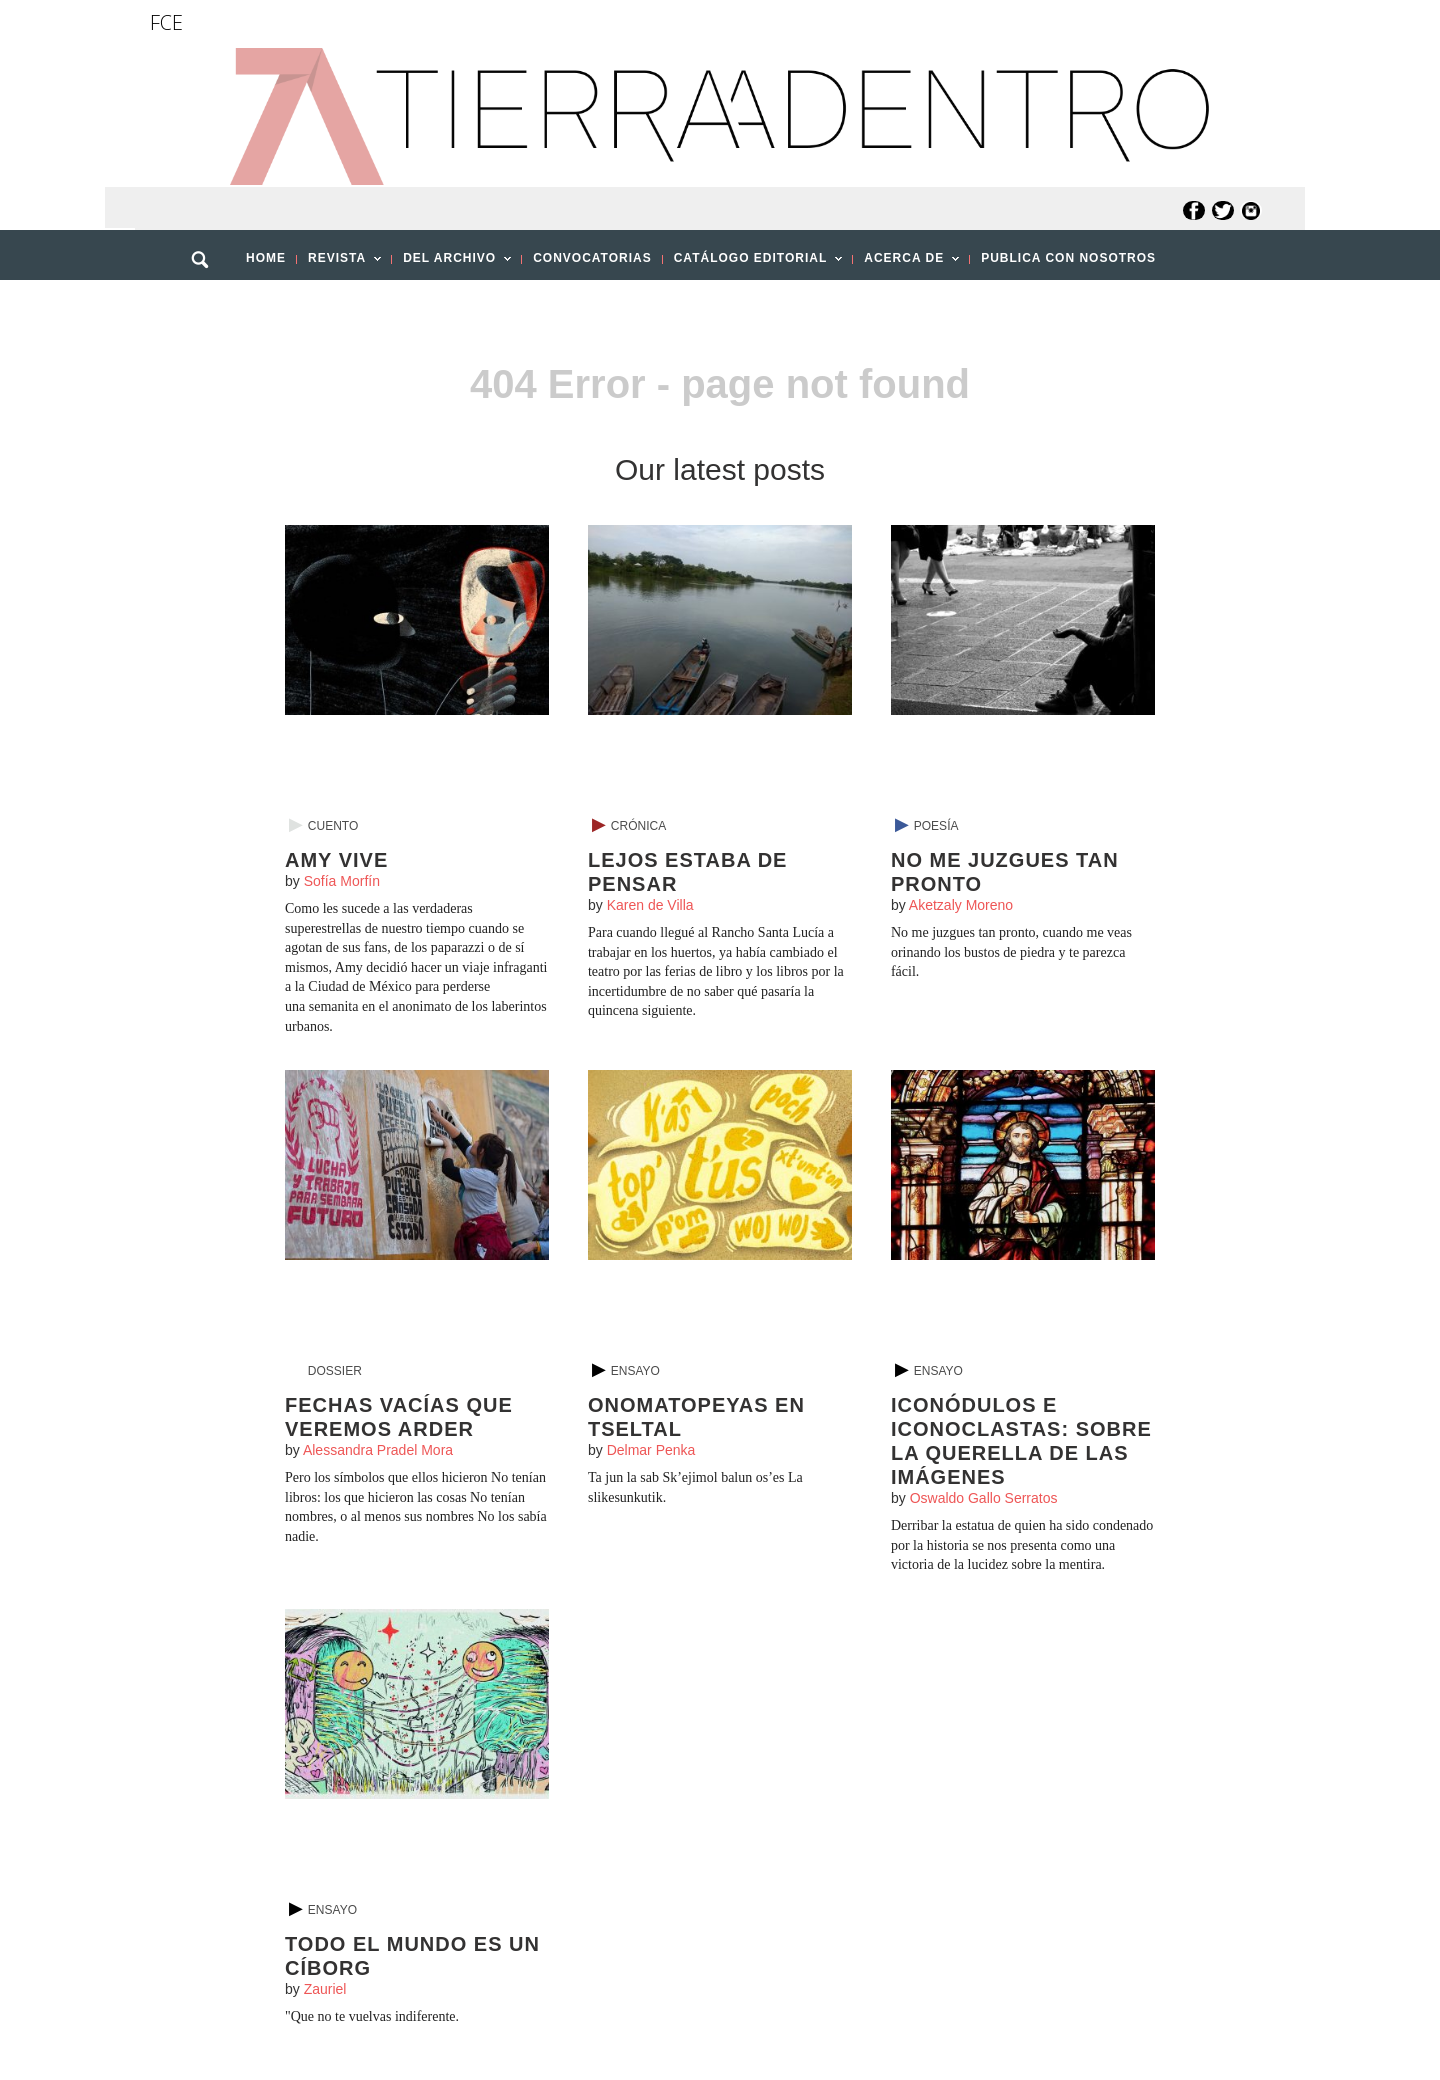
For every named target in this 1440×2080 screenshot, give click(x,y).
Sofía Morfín (342, 881)
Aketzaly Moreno (961, 905)
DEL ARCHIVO (451, 264)
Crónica (638, 826)
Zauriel (325, 1989)
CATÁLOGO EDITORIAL (753, 264)
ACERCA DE (906, 264)
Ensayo (635, 1371)
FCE (166, 22)
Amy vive (336, 860)
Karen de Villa (650, 905)
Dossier (335, 1371)
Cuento (333, 826)
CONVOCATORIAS (592, 258)
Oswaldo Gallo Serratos (984, 1498)
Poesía (936, 826)
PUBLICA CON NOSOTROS (1068, 258)
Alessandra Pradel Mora (378, 1450)
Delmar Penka (651, 1450)
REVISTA (339, 264)
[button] (207, 303)
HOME (266, 258)
